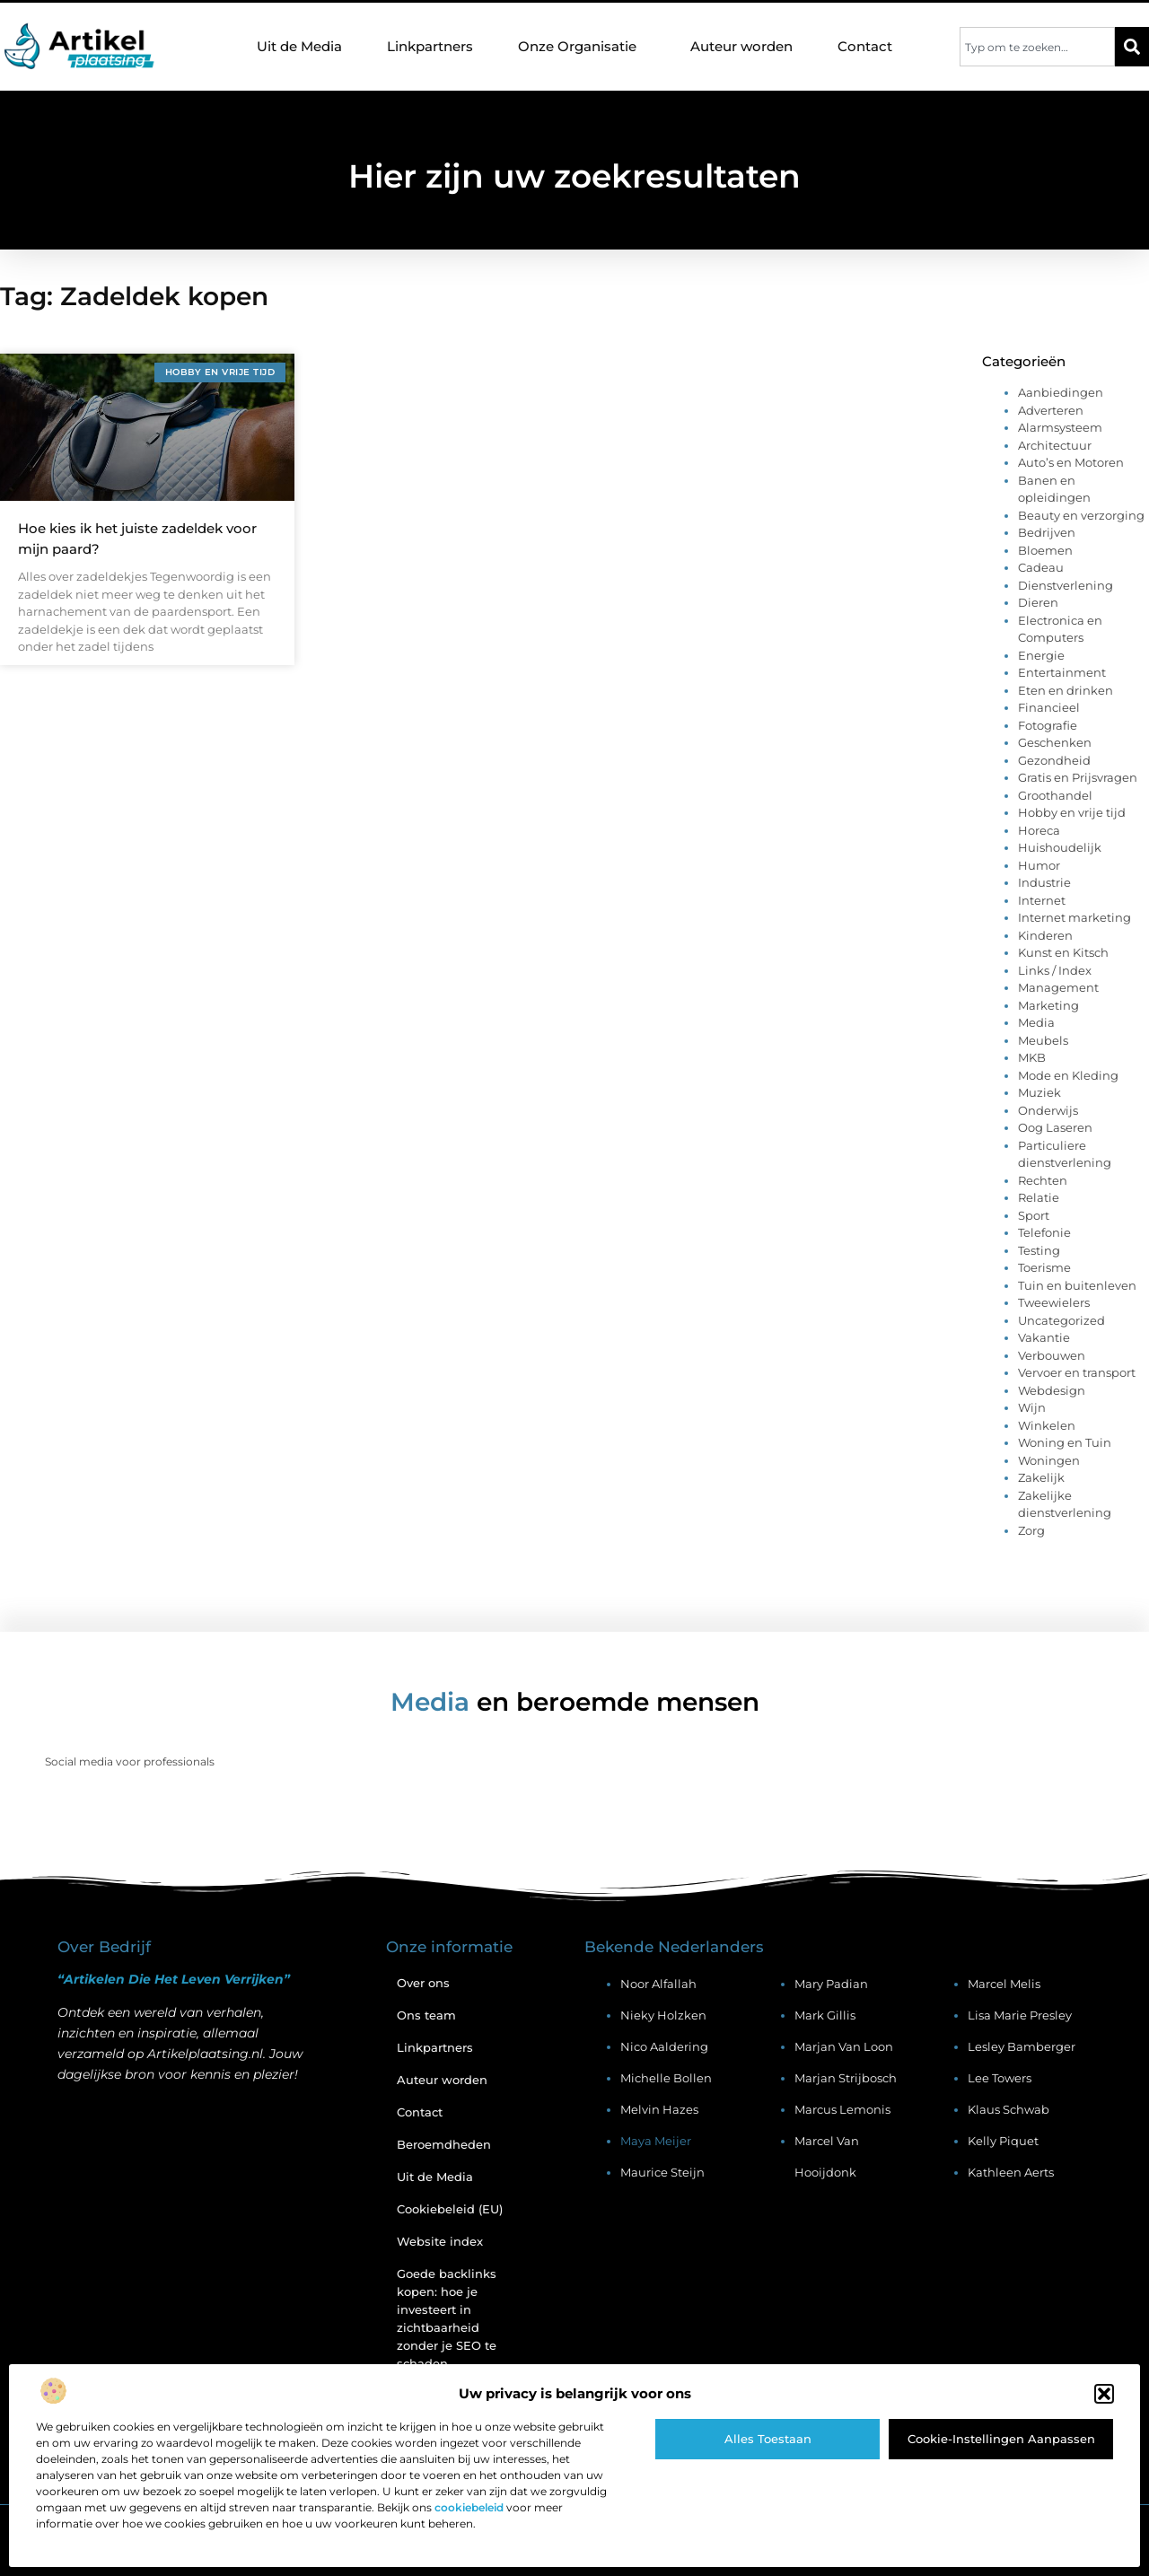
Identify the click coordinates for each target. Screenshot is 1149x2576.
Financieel (1049, 707)
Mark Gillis (824, 2015)
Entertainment (1062, 672)
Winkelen (1046, 1425)
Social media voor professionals (130, 1761)
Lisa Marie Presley (1020, 2015)
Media (1036, 1022)
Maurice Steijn (662, 2172)
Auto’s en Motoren (1071, 462)
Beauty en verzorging (1081, 515)
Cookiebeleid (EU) (450, 2209)
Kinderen (1045, 935)
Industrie (1044, 882)
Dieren (1038, 602)
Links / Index (1055, 970)
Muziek (1039, 1092)
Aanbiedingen (1060, 392)
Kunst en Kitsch (1063, 952)
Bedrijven (1046, 532)
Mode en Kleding (1068, 1075)
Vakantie (1044, 1337)
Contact (865, 46)
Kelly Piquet (1003, 2141)
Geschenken (1055, 742)
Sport (1033, 1215)
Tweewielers (1054, 1302)
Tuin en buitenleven (1077, 1285)
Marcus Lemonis (842, 2109)
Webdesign (1051, 1390)
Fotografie (1047, 725)
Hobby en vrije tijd (1072, 812)
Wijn (1032, 1407)
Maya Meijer (655, 2141)
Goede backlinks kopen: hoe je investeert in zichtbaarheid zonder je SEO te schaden (446, 2318)
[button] (1104, 2394)
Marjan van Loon (843, 2046)
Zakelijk (1041, 1477)
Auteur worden (741, 46)
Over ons (423, 1983)
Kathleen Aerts (1011, 2172)
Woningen (1049, 1460)
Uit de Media (299, 46)
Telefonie (1044, 1232)
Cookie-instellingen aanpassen (1001, 2438)
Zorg (1031, 1530)
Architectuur (1055, 445)
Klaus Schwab (1008, 2109)
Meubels (1043, 1040)
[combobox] (1037, 46)
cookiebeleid (469, 2507)
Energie (1041, 655)
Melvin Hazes (659, 2109)
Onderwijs (1048, 1110)
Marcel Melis (1004, 1983)
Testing (1039, 1250)
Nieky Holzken (663, 2015)
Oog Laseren (1055, 1127)
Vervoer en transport (1077, 1372)
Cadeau (1041, 567)
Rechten (1042, 1180)
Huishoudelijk (1059, 847)
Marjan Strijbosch (845, 2078)
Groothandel (1055, 795)
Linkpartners (430, 46)
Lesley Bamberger (1021, 2046)
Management (1058, 987)
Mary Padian (831, 1983)
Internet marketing (1074, 917)
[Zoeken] (1132, 46)
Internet (1042, 900)
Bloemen (1045, 550)
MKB (1032, 1057)
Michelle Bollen (666, 2078)
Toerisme (1044, 1267)
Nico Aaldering (664, 2046)
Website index (440, 2241)
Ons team (426, 2015)
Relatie (1038, 1197)
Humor (1039, 865)
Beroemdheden (444, 2144)
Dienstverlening (1065, 585)
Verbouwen (1051, 1355)
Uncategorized (1061, 1320)
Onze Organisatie (581, 47)
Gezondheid (1054, 760)
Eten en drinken (1065, 690)
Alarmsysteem (1060, 427)
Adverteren (1050, 410)
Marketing (1048, 1005)
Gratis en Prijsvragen (1077, 777)
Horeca (1039, 830)
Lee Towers (999, 2078)
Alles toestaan (767, 2438)
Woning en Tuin (1064, 1442)
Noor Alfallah (658, 1983)
